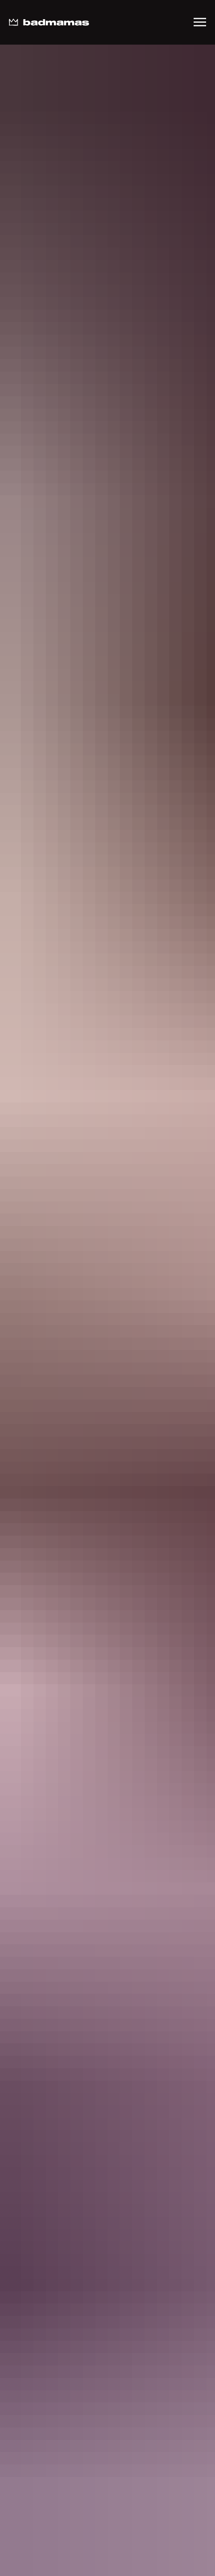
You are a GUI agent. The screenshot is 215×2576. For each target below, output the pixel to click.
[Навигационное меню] (200, 22)
